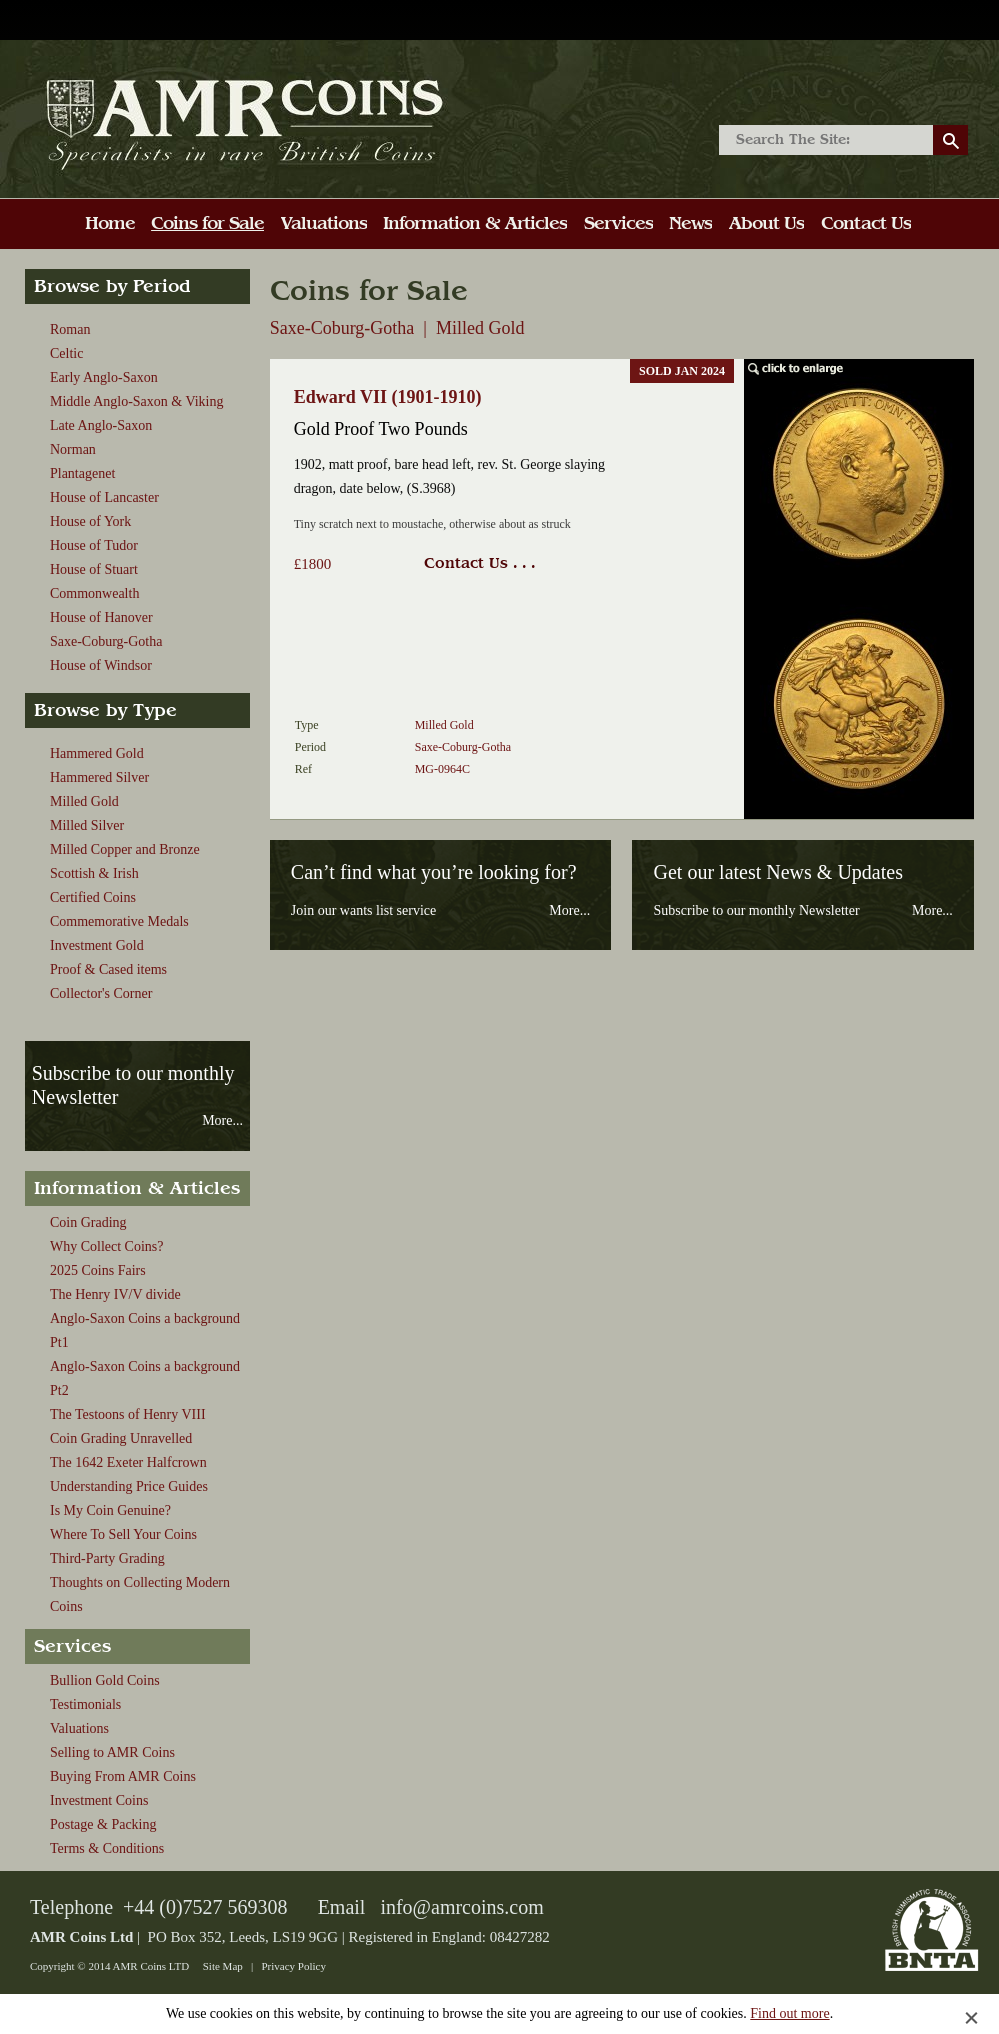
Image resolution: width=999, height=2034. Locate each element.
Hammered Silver (99, 777)
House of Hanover (101, 617)
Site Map (223, 1966)
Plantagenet (82, 473)
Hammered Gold (97, 753)
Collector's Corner (101, 993)
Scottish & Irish (94, 873)
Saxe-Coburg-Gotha (106, 641)
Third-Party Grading (107, 1558)
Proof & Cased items (108, 969)
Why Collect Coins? (107, 1246)
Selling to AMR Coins (112, 1752)
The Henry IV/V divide (115, 1294)
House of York (90, 521)
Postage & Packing (103, 1824)
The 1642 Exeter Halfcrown (128, 1462)
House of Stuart (94, 569)
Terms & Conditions (107, 1848)
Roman (70, 329)
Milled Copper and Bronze (125, 849)
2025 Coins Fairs (98, 1270)
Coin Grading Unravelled (121, 1438)
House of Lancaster (104, 497)
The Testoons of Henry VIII (128, 1414)
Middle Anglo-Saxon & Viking (137, 401)
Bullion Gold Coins (105, 1680)
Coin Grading (88, 1222)
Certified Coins (93, 897)
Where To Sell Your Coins (123, 1534)
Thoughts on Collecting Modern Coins (140, 1594)
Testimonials (85, 1704)
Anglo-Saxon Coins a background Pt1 (145, 1330)
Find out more (789, 2013)
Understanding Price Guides (129, 1486)
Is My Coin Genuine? (110, 1510)
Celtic (66, 353)
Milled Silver (87, 825)
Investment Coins (99, 1800)
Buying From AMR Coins (123, 1776)
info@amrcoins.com (461, 1907)
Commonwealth (94, 593)
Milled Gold (84, 801)
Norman (73, 449)
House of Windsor (101, 665)
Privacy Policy (293, 1966)
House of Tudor (94, 545)
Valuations (79, 1728)
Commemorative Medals (119, 921)
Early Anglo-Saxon (104, 377)
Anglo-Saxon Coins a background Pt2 (145, 1378)
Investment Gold (97, 945)
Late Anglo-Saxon (101, 425)
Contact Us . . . (479, 563)
